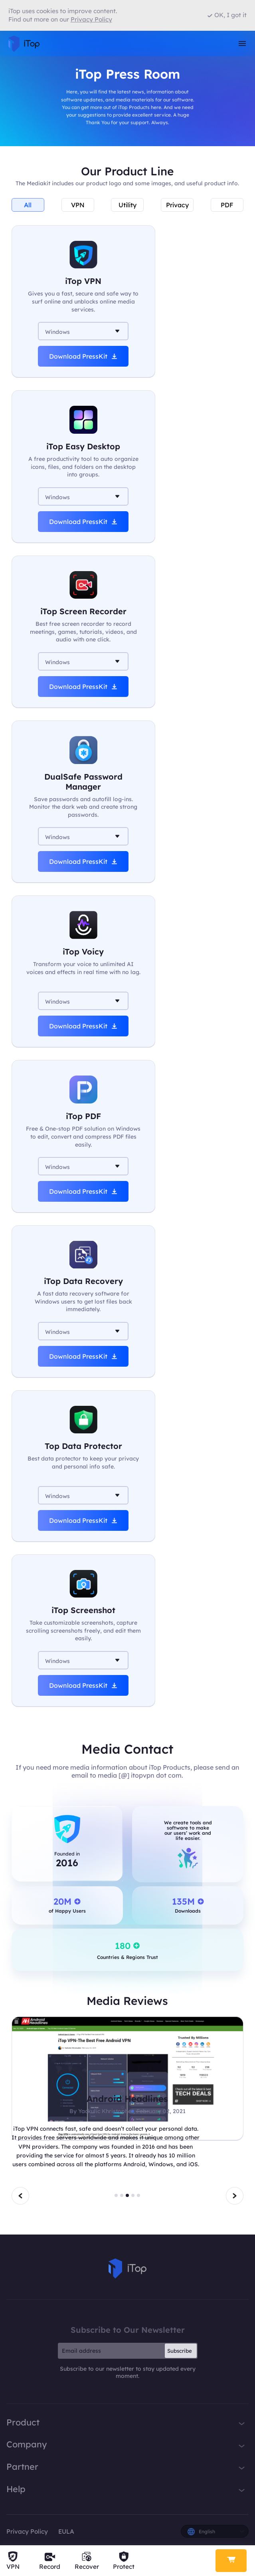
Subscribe (179, 2351)
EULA (66, 2531)
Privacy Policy (27, 2531)
